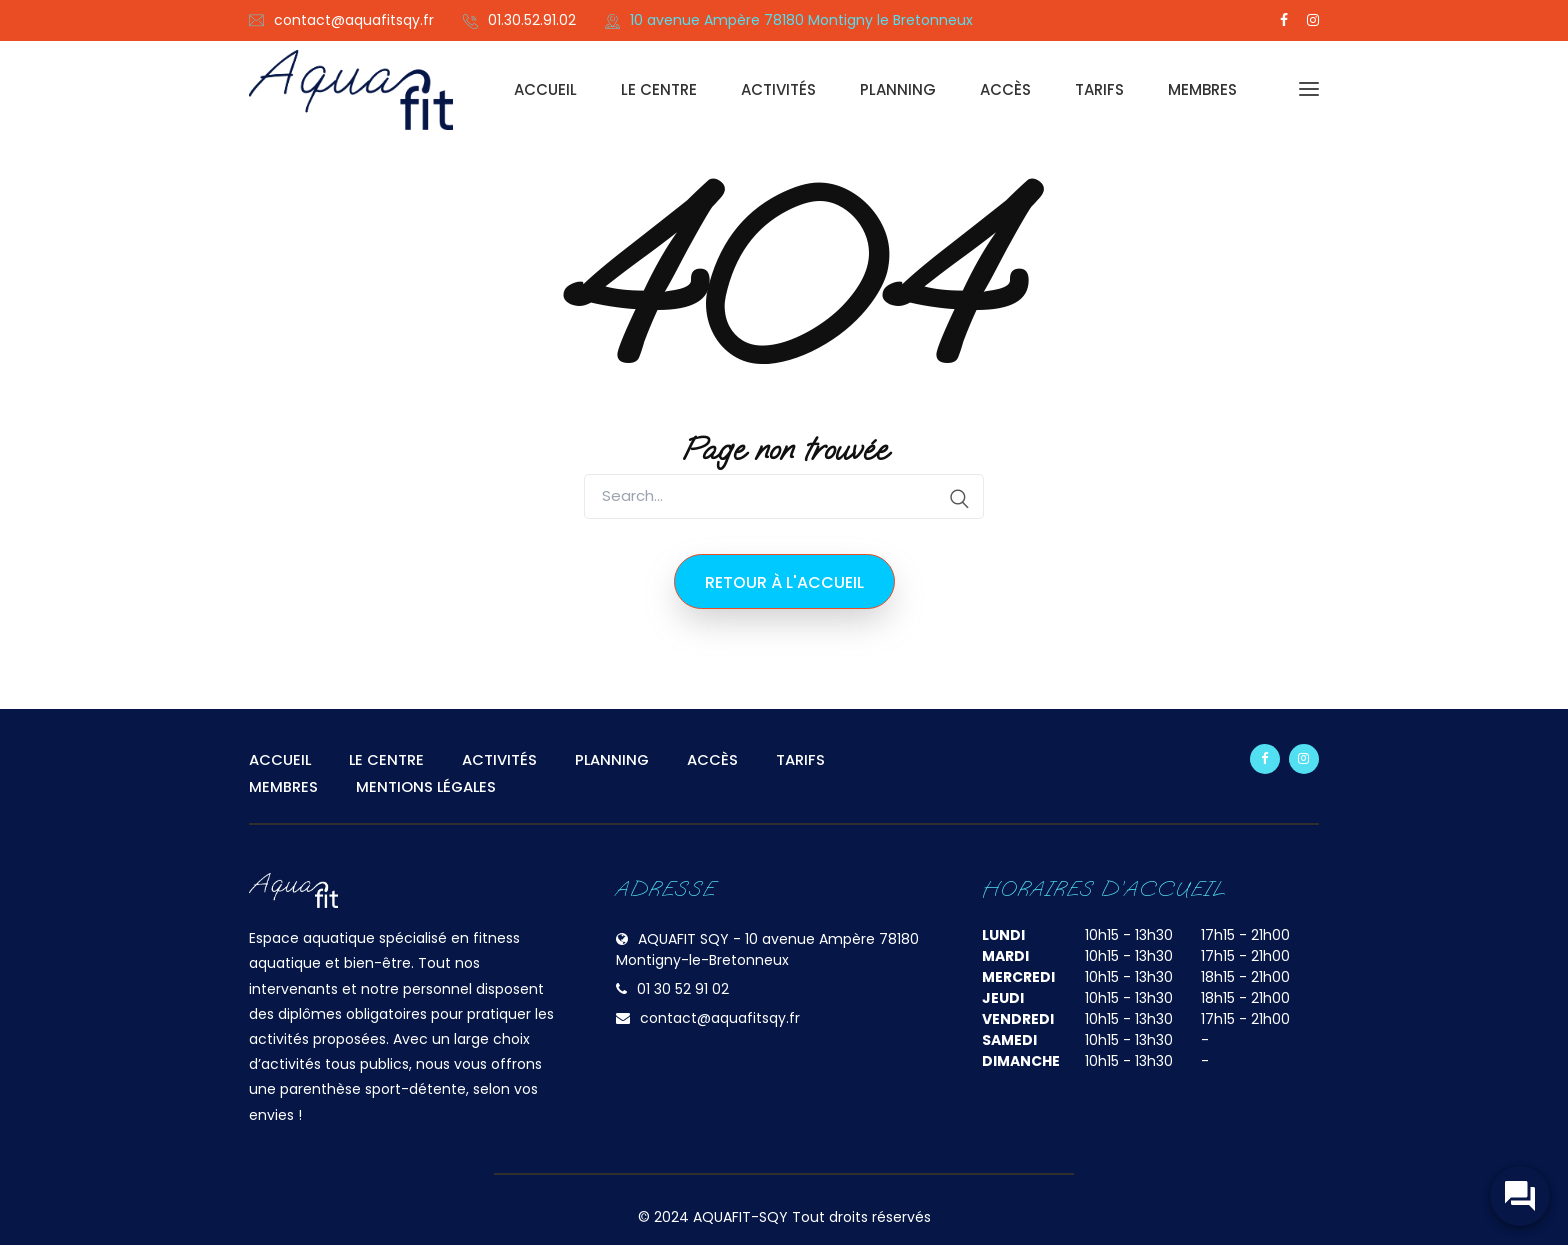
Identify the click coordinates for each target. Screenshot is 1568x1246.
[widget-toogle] (1518, 1196)
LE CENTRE (659, 89)
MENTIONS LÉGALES (427, 786)
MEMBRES (1202, 89)
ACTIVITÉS (778, 89)
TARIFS (1099, 89)
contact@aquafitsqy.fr (354, 20)
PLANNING (898, 89)
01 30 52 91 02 (683, 990)
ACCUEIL (545, 89)
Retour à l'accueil (784, 582)
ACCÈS (1005, 89)
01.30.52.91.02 (532, 20)
